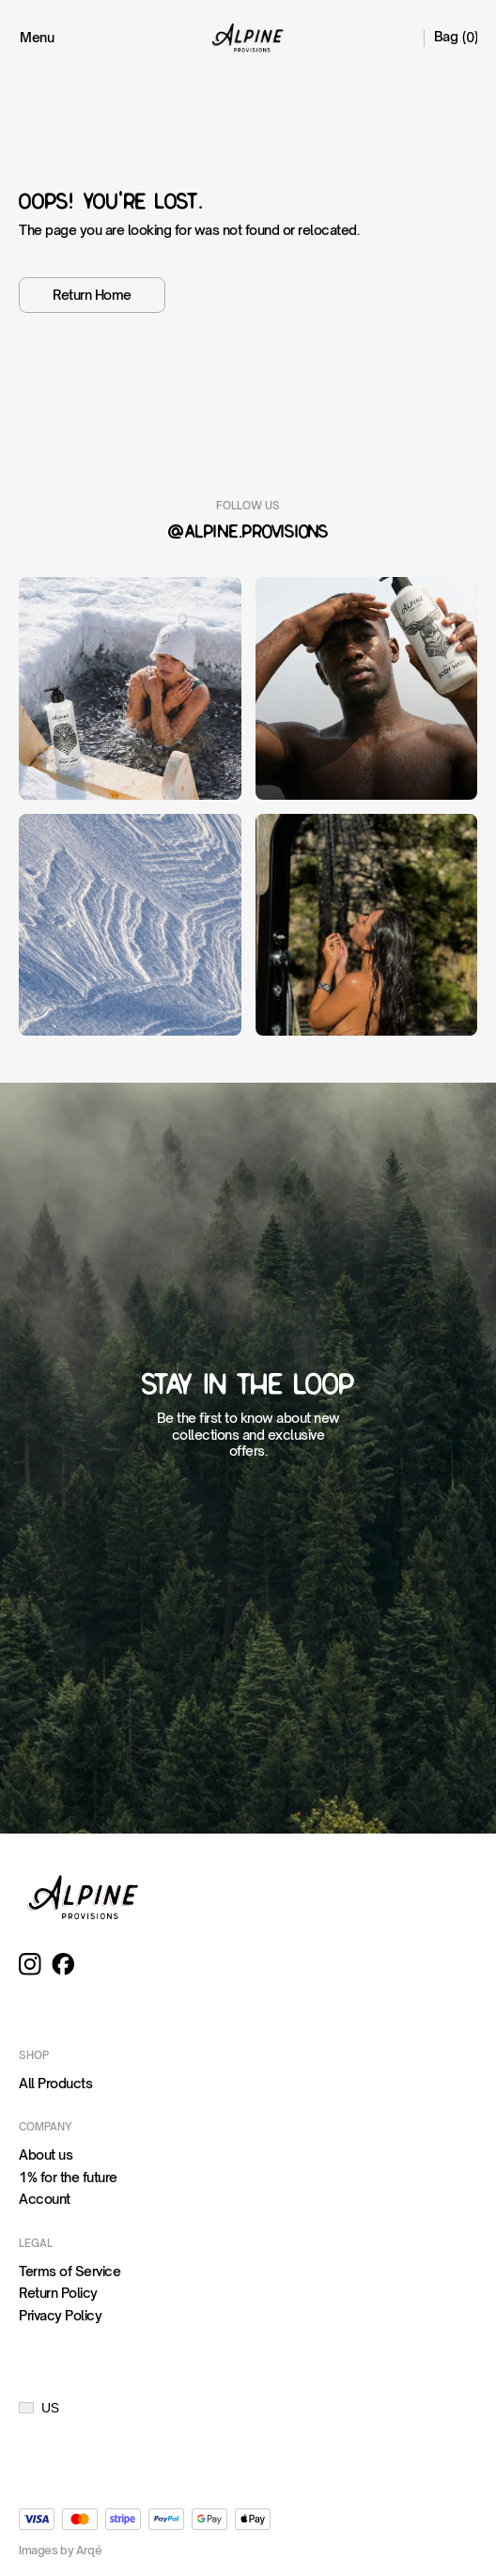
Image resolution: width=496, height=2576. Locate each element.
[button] (39, 2407)
